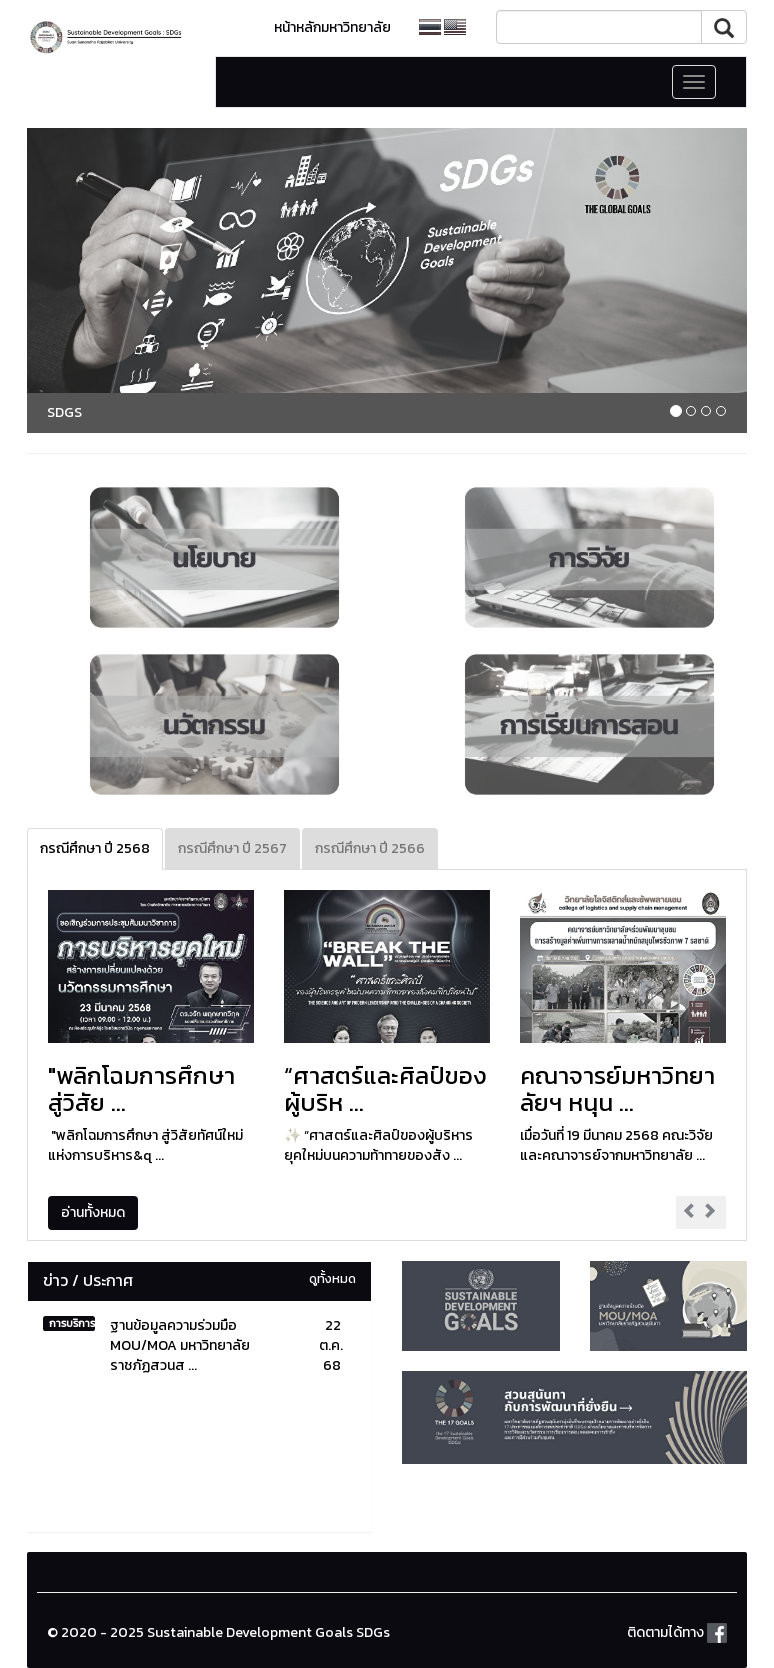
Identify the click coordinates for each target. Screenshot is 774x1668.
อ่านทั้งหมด (93, 1212)
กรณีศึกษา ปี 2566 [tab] (370, 848)
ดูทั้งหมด (332, 1278)
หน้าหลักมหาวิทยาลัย (332, 27)
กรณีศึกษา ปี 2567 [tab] (232, 848)
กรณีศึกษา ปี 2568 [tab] (95, 848)
